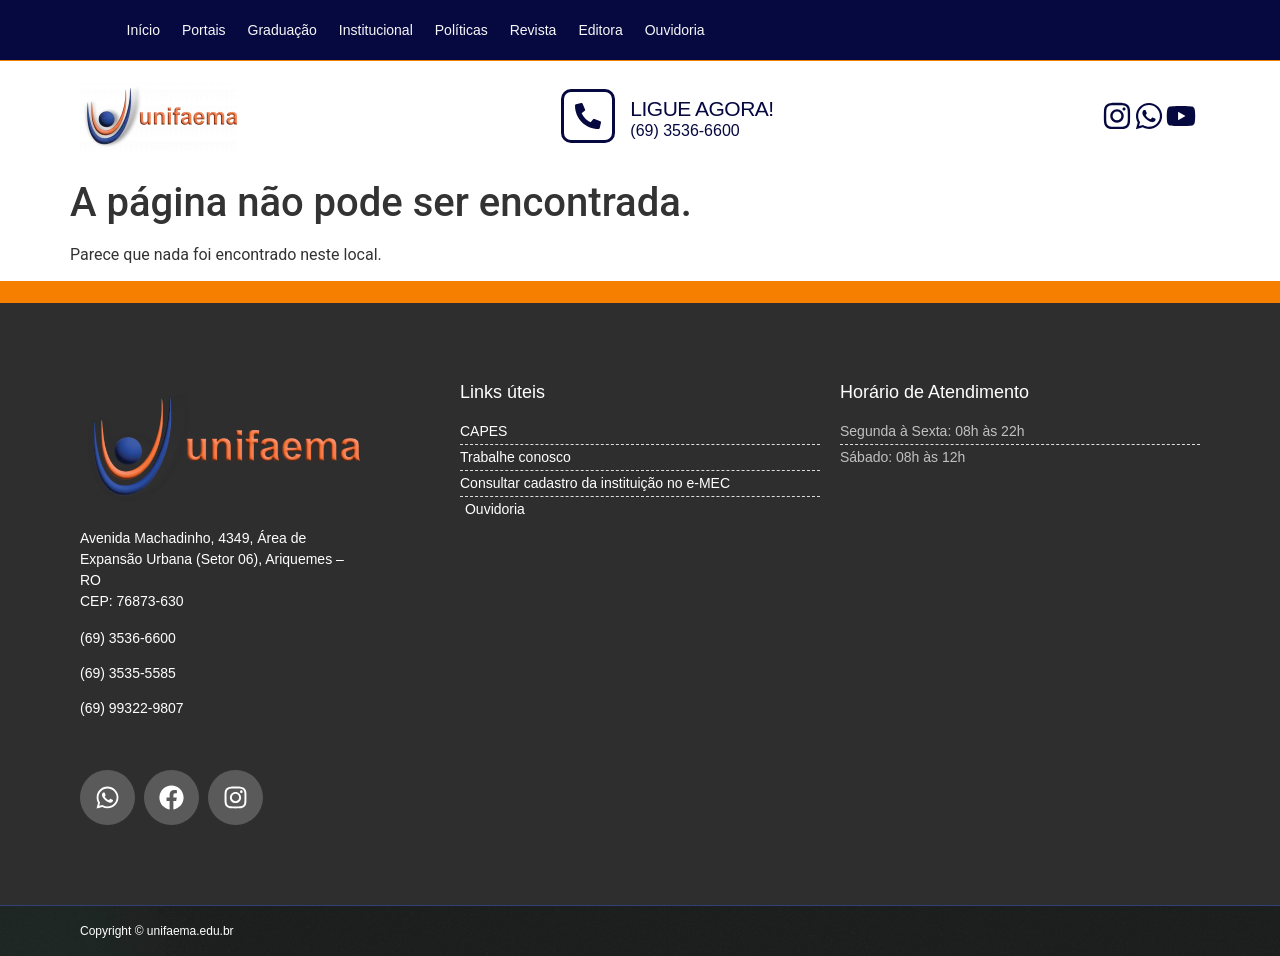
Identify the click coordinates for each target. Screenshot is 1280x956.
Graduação (282, 30)
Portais (204, 30)
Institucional (376, 30)
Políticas (461, 30)
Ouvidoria (675, 30)
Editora (600, 30)
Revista (533, 30)
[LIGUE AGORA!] (588, 116)
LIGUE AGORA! (701, 108)
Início (143, 30)
